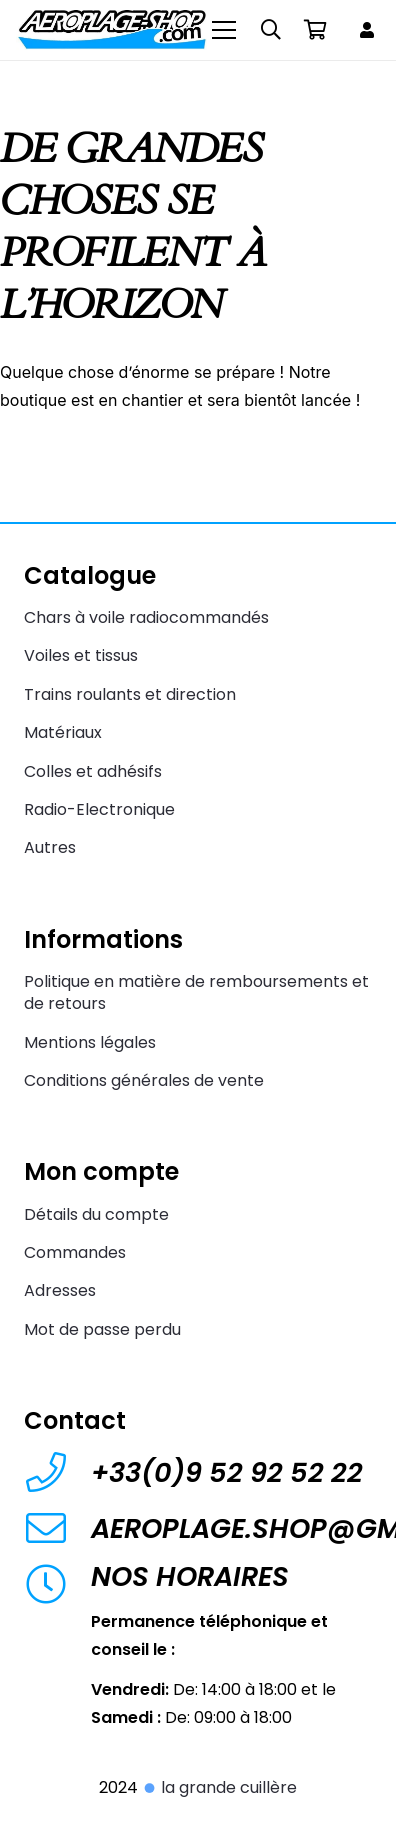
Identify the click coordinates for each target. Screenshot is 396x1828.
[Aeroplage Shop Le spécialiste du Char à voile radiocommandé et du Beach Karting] (111, 30)
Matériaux (63, 732)
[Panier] (315, 30)
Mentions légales (90, 1042)
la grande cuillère (219, 1787)
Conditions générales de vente (144, 1080)
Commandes (75, 1252)
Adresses (60, 1290)
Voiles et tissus (81, 655)
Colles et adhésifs (93, 771)
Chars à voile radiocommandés (146, 617)
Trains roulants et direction (130, 694)
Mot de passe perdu (102, 1329)
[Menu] (225, 30)
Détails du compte (96, 1214)
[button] (271, 30)
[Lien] (370, 29)
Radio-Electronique (99, 809)
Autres (50, 847)
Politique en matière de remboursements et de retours (196, 992)
